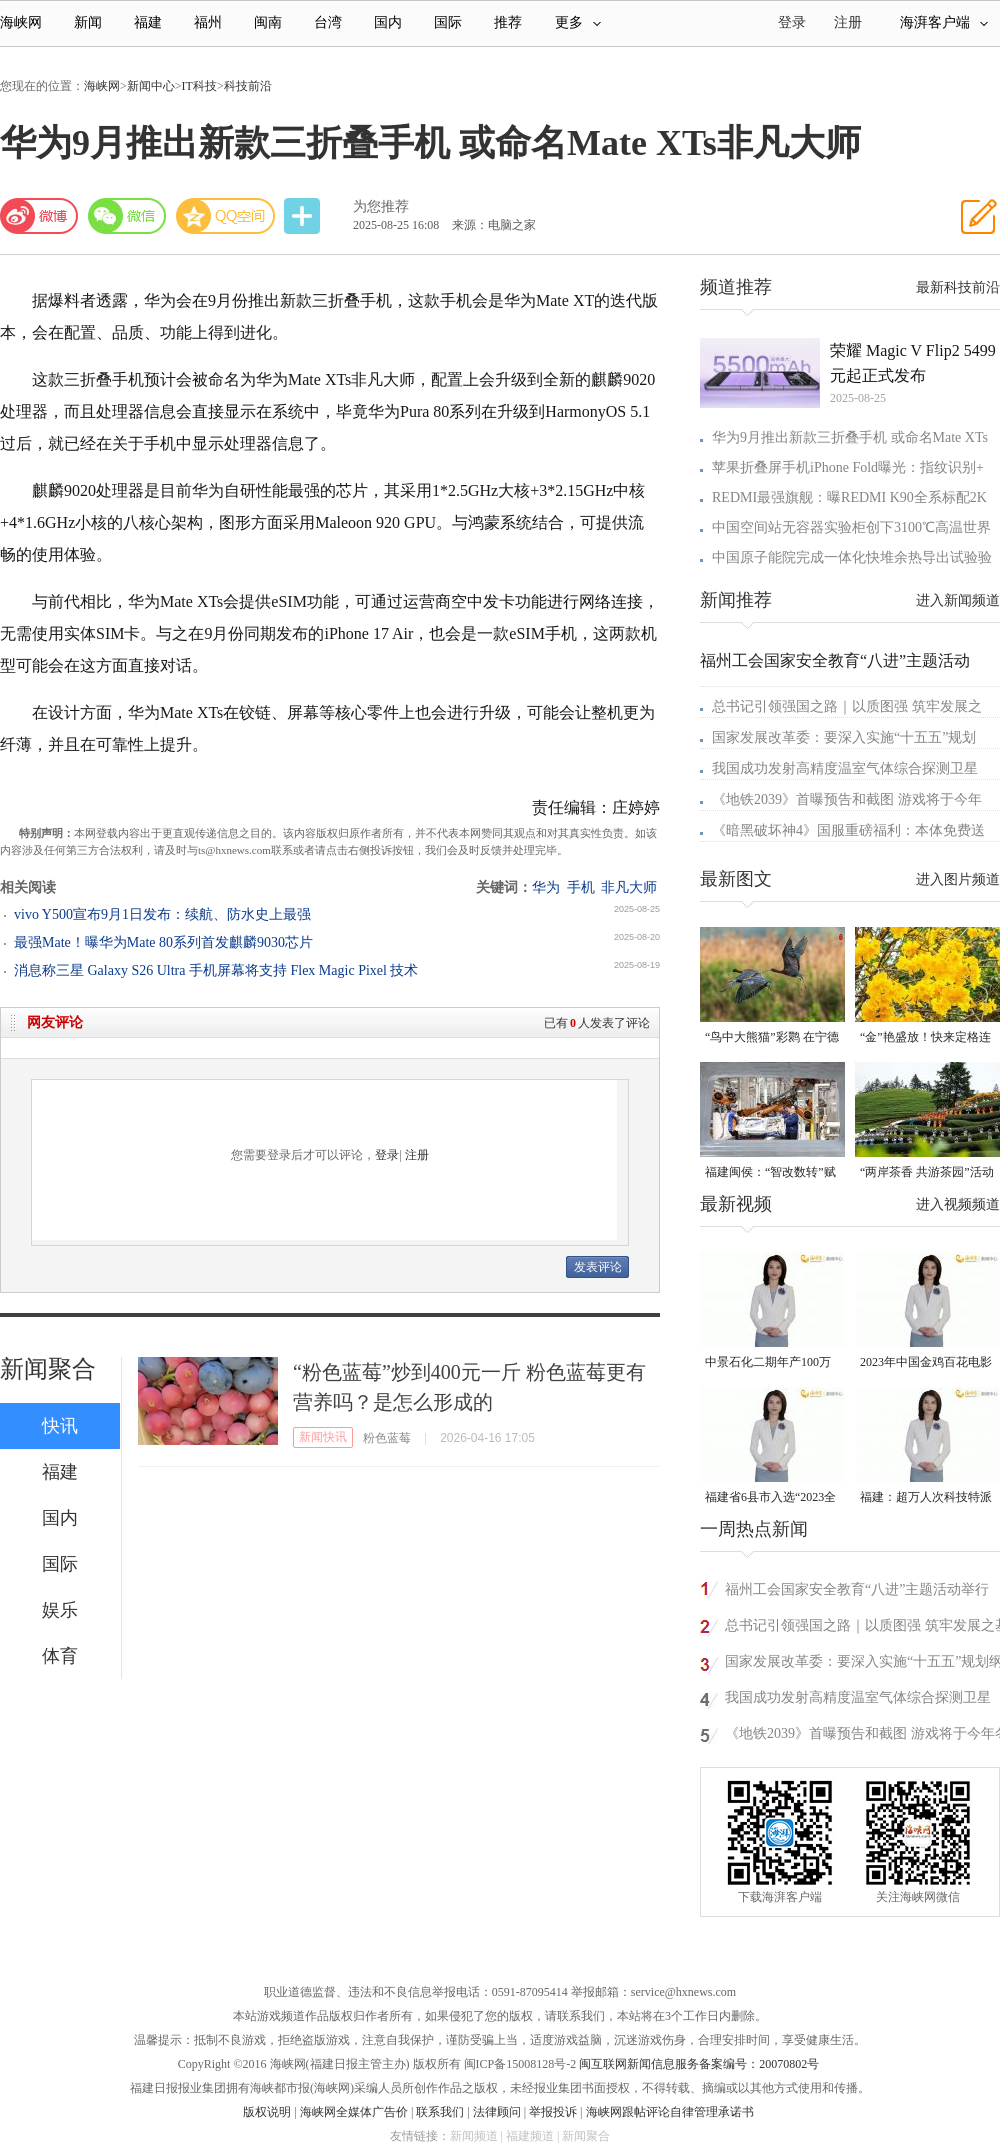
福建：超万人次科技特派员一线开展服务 (926, 1498)
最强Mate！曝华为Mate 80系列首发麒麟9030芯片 (163, 942)
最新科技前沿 (958, 287)
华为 (546, 887)
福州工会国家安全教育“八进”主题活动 (835, 660)
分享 (304, 216)
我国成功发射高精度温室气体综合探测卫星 (845, 768)
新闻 (88, 22)
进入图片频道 (958, 879)
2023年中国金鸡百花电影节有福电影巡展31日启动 (926, 1363)
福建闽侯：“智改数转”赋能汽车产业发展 (770, 1173)
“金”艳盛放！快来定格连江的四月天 (925, 1038)
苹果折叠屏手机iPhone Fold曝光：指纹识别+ (848, 467)
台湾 (328, 22)
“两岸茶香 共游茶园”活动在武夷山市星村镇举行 (927, 1173)
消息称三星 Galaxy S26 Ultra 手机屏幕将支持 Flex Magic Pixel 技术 (216, 970)
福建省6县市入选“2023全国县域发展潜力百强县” (770, 1498)
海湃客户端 (944, 22)
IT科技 (199, 86)
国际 (448, 22)
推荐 (508, 22)
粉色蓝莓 (387, 1438)
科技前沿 (248, 86)
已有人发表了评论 (597, 1023)
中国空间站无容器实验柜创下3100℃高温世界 (851, 527)
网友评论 (55, 1022)
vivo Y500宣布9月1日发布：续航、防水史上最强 (162, 914)
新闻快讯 (323, 1437)
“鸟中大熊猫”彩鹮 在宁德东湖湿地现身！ (772, 1038)
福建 (148, 22)
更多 (578, 22)
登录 (387, 1155)
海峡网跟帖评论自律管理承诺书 (670, 2112)
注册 (848, 22)
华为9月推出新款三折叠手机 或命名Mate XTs (850, 437)
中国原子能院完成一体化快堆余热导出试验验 (852, 557)
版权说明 (267, 2112)
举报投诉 (553, 2112)
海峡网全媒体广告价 (354, 2112)
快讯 (60, 1426)
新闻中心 (151, 86)
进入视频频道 (958, 1204)
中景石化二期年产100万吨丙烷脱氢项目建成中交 (771, 1363)
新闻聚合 (48, 1369)
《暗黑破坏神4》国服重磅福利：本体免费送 (848, 830)
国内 (388, 22)
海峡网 (21, 22)
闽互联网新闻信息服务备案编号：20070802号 (699, 2064)
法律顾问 (497, 2112)
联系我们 (440, 2112)
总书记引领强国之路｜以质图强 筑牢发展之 (847, 706)
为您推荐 (381, 206)
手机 (581, 887)
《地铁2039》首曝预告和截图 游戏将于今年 (847, 799)
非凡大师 (629, 887)
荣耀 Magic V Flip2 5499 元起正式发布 (913, 363)
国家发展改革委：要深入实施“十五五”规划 (844, 737)
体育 (60, 1656)
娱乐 (60, 1610)
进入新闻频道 (958, 600)
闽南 (268, 22)
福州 (208, 22)
